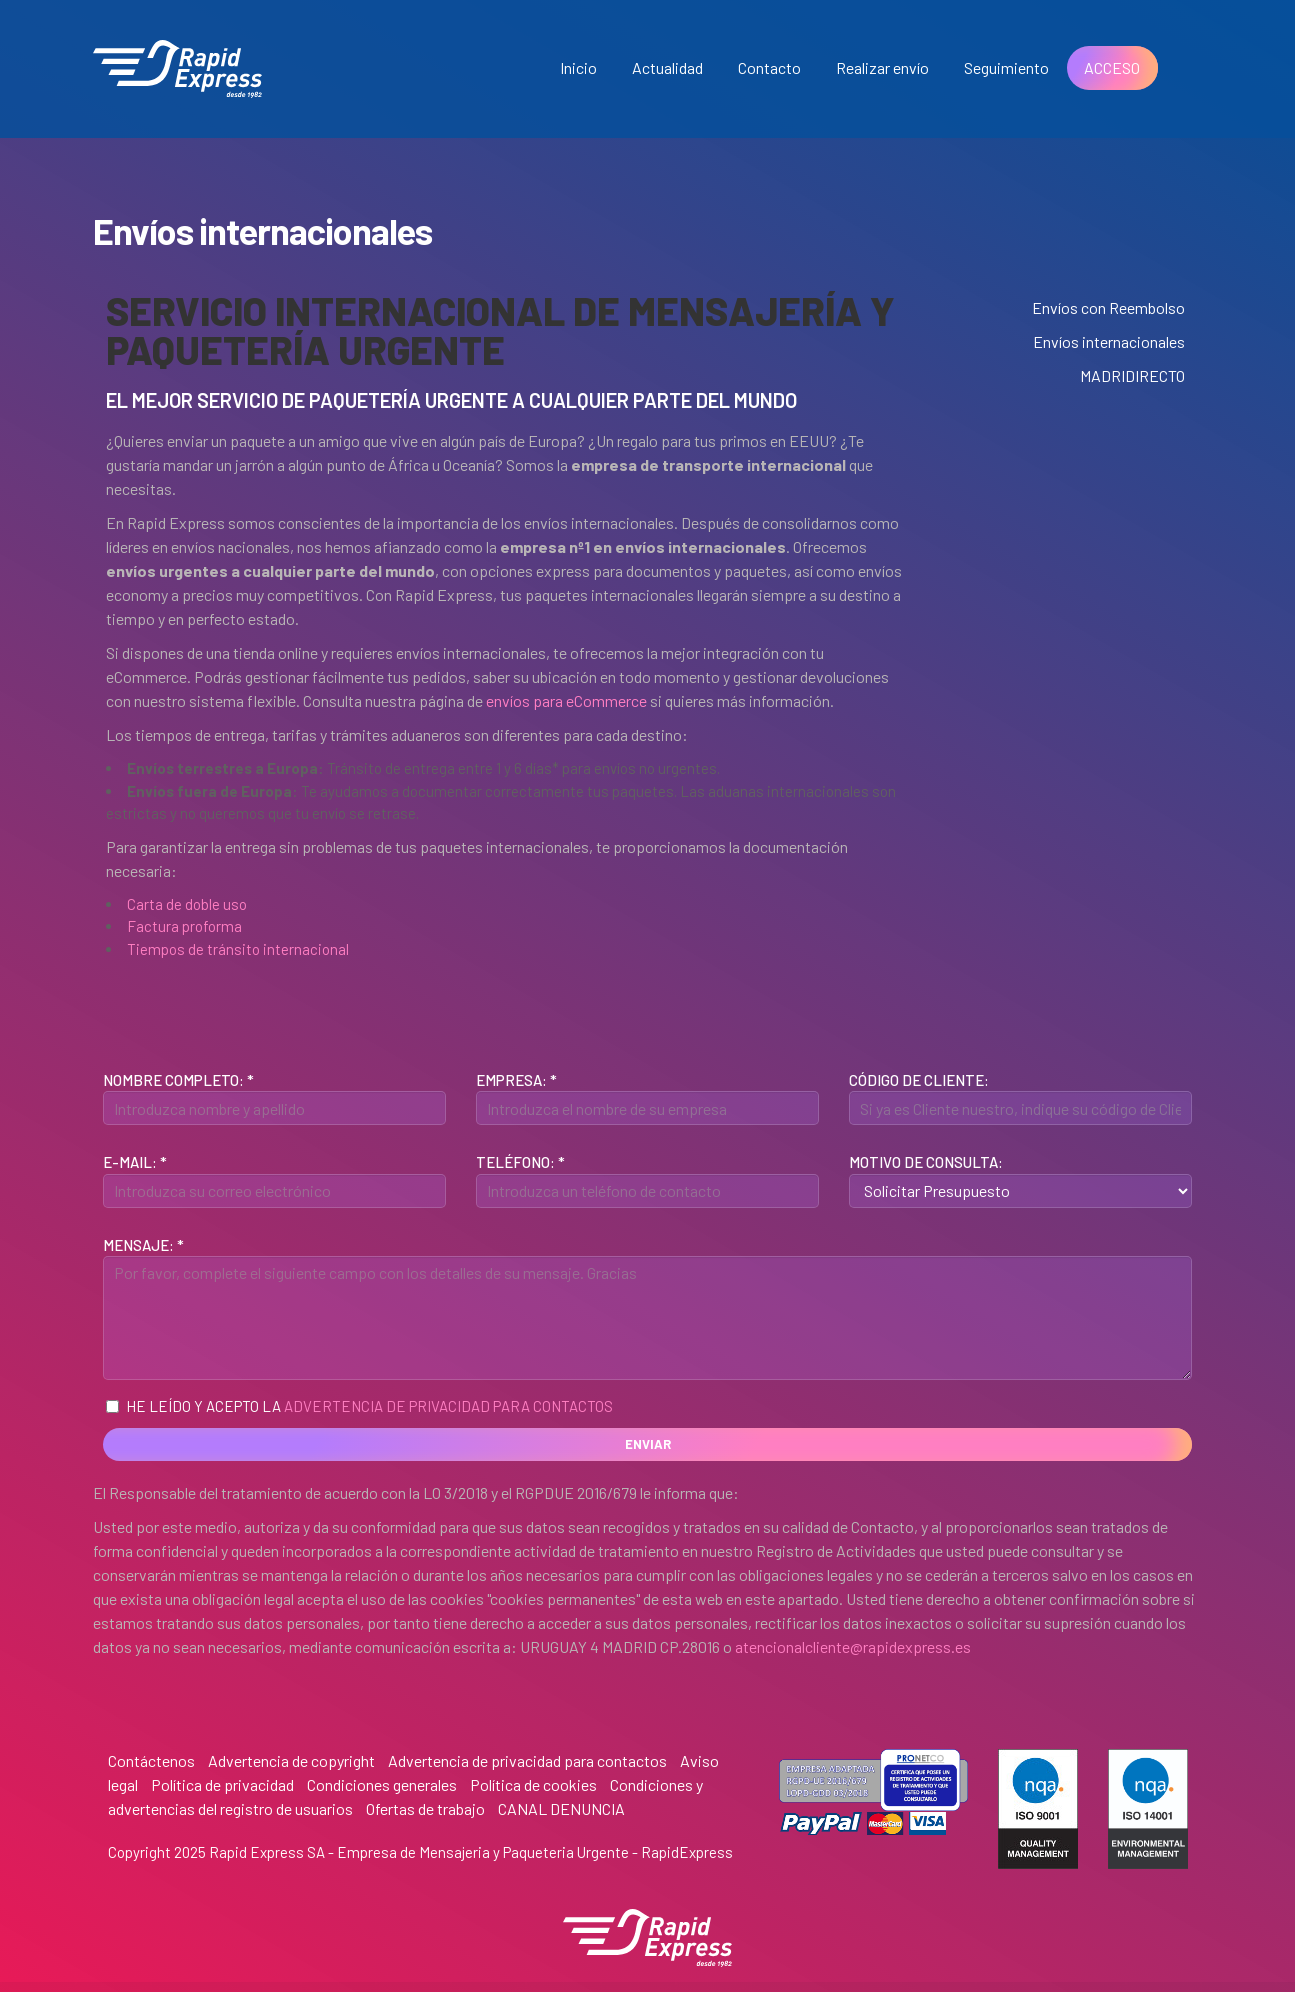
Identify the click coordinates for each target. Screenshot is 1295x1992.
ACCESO (1112, 67)
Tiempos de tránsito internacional (238, 949)
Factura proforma (184, 926)
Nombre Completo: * (178, 1080)
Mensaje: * (143, 1245)
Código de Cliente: (919, 1080)
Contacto (769, 67)
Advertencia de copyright (291, 1760)
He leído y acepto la (359, 1406)
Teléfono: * (520, 1162)
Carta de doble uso (187, 904)
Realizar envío (882, 67)
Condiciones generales (382, 1784)
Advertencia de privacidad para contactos (448, 1406)
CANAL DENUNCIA (561, 1808)
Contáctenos (151, 1760)
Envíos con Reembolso (1108, 307)
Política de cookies (533, 1784)
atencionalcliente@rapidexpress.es (853, 1646)
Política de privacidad (222, 1784)
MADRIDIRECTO (1132, 375)
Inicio (578, 67)
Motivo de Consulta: (926, 1162)
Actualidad (667, 67)
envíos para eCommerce (566, 700)
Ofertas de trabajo (425, 1808)
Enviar (648, 1444)
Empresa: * (516, 1080)
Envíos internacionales (1109, 341)
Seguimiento (1006, 67)
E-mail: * (135, 1162)
